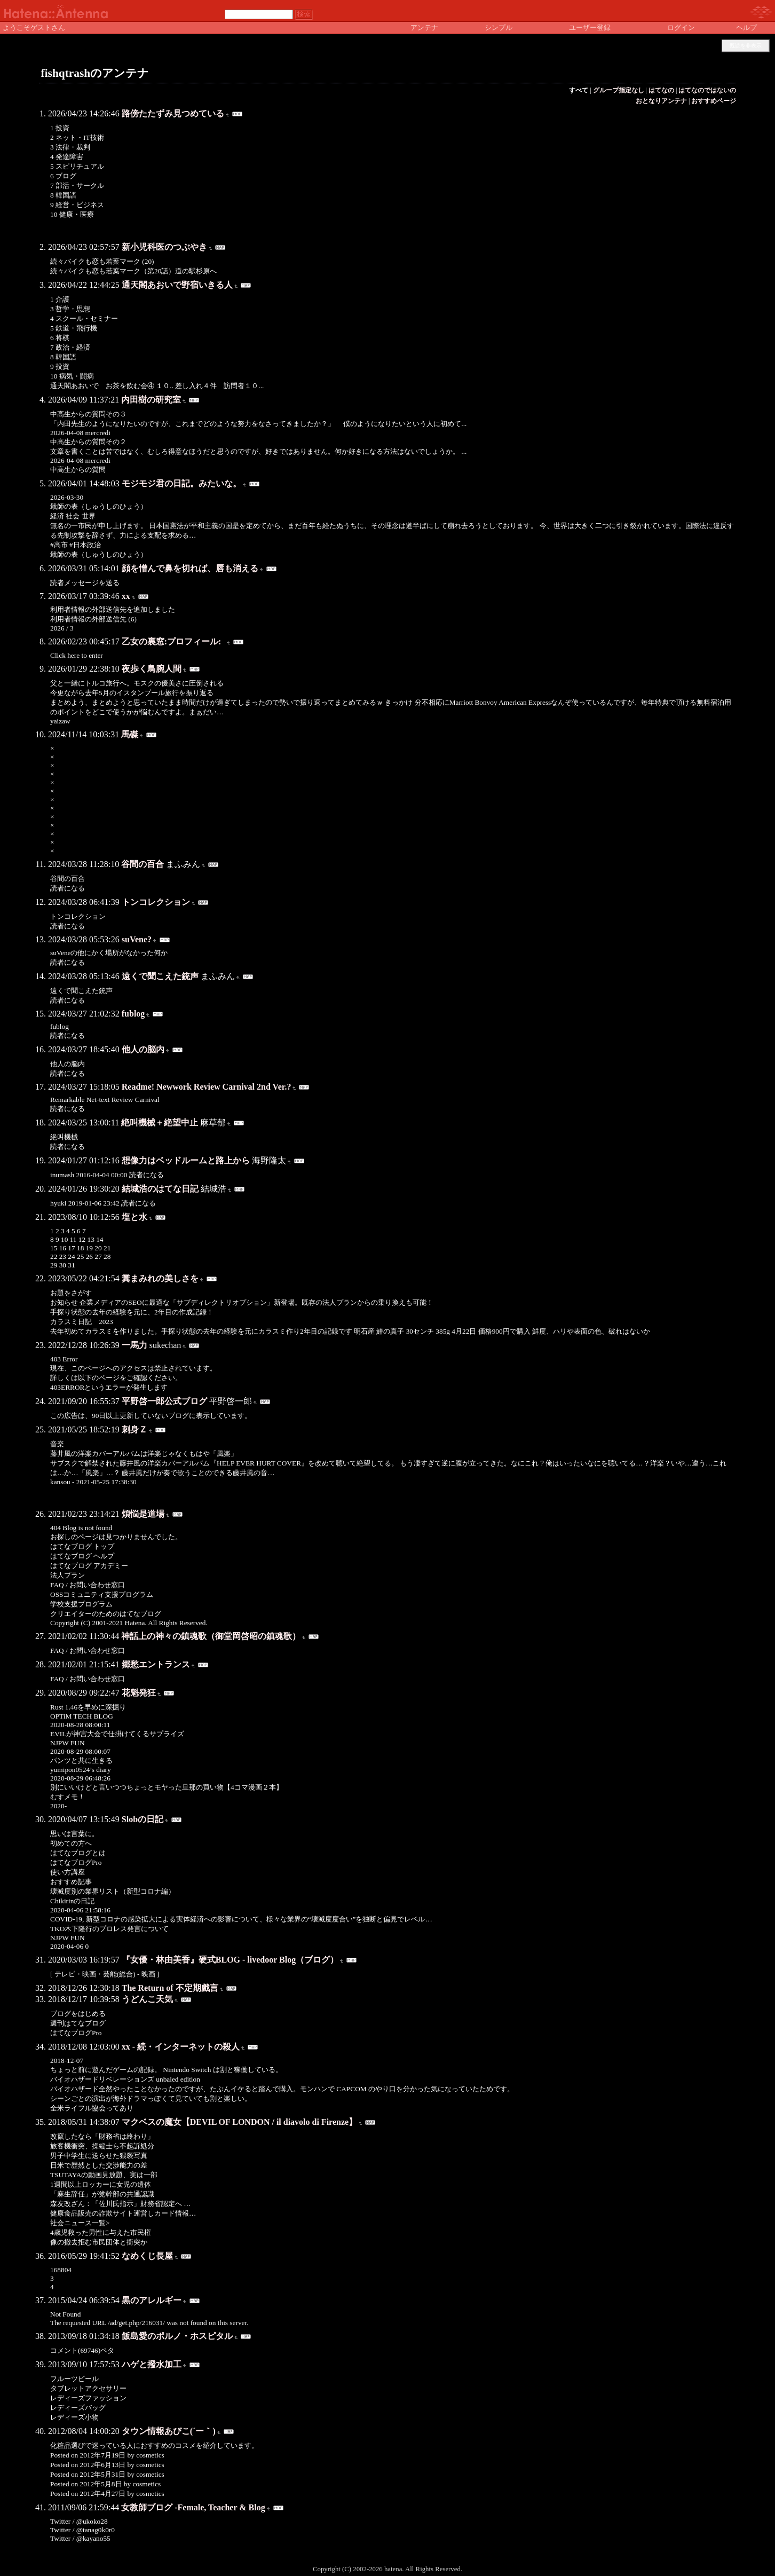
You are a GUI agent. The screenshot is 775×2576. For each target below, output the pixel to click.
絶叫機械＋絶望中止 (159, 1122)
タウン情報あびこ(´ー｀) (169, 2431)
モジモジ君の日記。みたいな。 (181, 483)
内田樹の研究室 (151, 399)
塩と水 (134, 1217)
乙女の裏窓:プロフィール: (174, 641)
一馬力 (134, 1345)
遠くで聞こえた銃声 (160, 976)
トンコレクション (156, 902)
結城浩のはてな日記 (160, 1188)
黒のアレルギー (151, 2300)
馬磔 (129, 734)
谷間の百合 (142, 864)
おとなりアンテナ (661, 101)
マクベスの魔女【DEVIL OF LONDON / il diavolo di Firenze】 (239, 2121)
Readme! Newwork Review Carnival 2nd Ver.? (206, 1086)
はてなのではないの (707, 90)
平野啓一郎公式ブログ (164, 1401)
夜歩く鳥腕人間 (151, 668)
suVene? (137, 939)
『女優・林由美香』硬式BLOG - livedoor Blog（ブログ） (230, 1959)
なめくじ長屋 (147, 2255)
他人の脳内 (143, 1049)
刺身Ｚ (134, 1429)
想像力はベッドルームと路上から (186, 1160)
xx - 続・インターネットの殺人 (181, 2046)
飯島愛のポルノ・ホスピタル (177, 2336)
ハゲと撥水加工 (151, 2364)
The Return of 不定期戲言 (170, 1987)
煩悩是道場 (143, 1513)
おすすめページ (713, 101)
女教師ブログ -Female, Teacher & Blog (193, 2507)
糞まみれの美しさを (160, 1278)
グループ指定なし (618, 90)
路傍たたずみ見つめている (173, 113)
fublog (133, 1013)
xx (126, 596)
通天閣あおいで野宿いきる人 (177, 284)
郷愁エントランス (156, 1664)
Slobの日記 (142, 1819)
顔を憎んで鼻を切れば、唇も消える (190, 568)
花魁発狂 (139, 1692)
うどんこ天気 (147, 1999)
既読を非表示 (746, 46)
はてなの (661, 90)
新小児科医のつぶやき (164, 246)
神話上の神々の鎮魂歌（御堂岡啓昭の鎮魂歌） (210, 1636)
